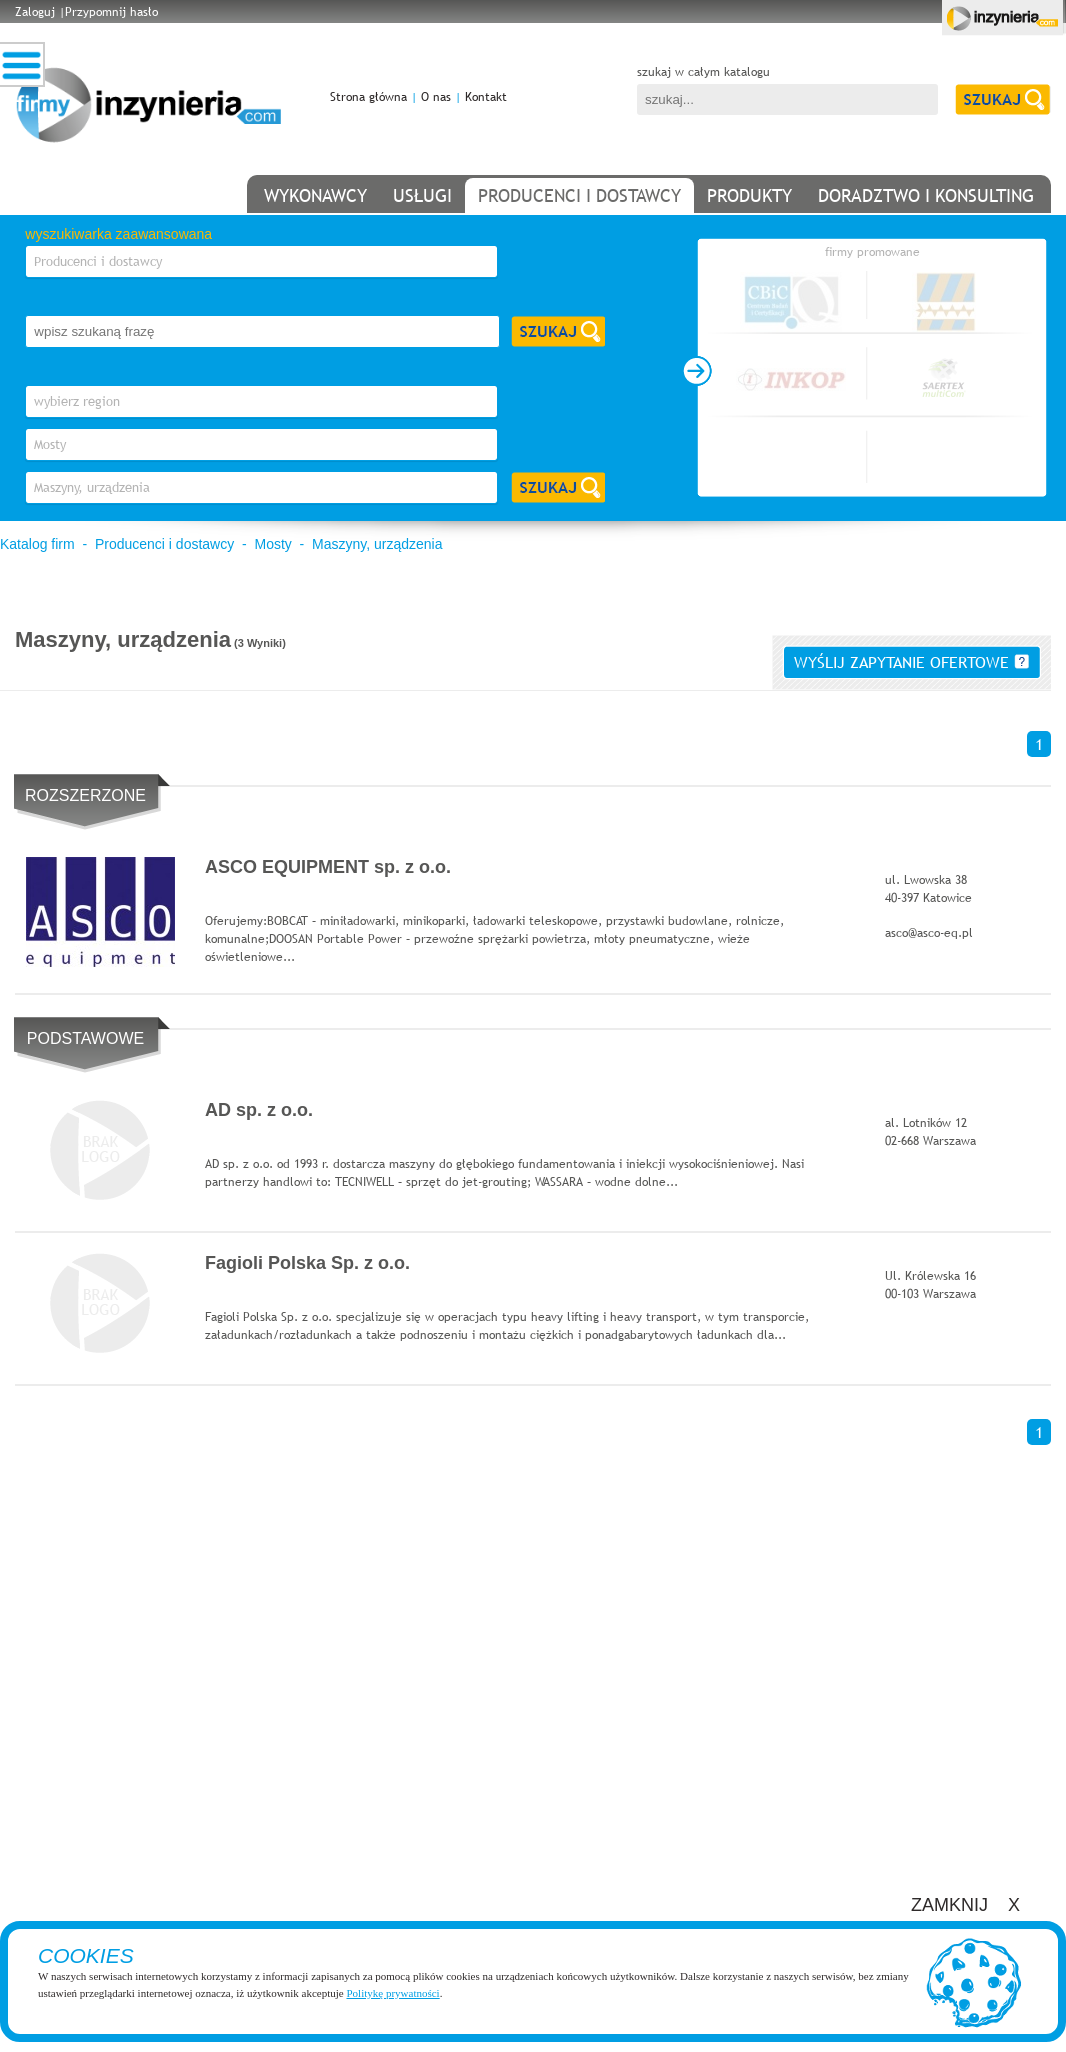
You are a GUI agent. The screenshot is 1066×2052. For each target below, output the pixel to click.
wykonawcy (315, 195)
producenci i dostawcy (579, 195)
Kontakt (486, 97)
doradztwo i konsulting (926, 195)
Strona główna (368, 97)
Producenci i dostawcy (164, 544)
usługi (422, 195)
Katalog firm (37, 544)
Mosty (272, 544)
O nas (436, 97)
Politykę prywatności (392, 1993)
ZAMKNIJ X (965, 1905)
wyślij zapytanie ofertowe (911, 662)
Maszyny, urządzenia (377, 544)
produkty (749, 195)
